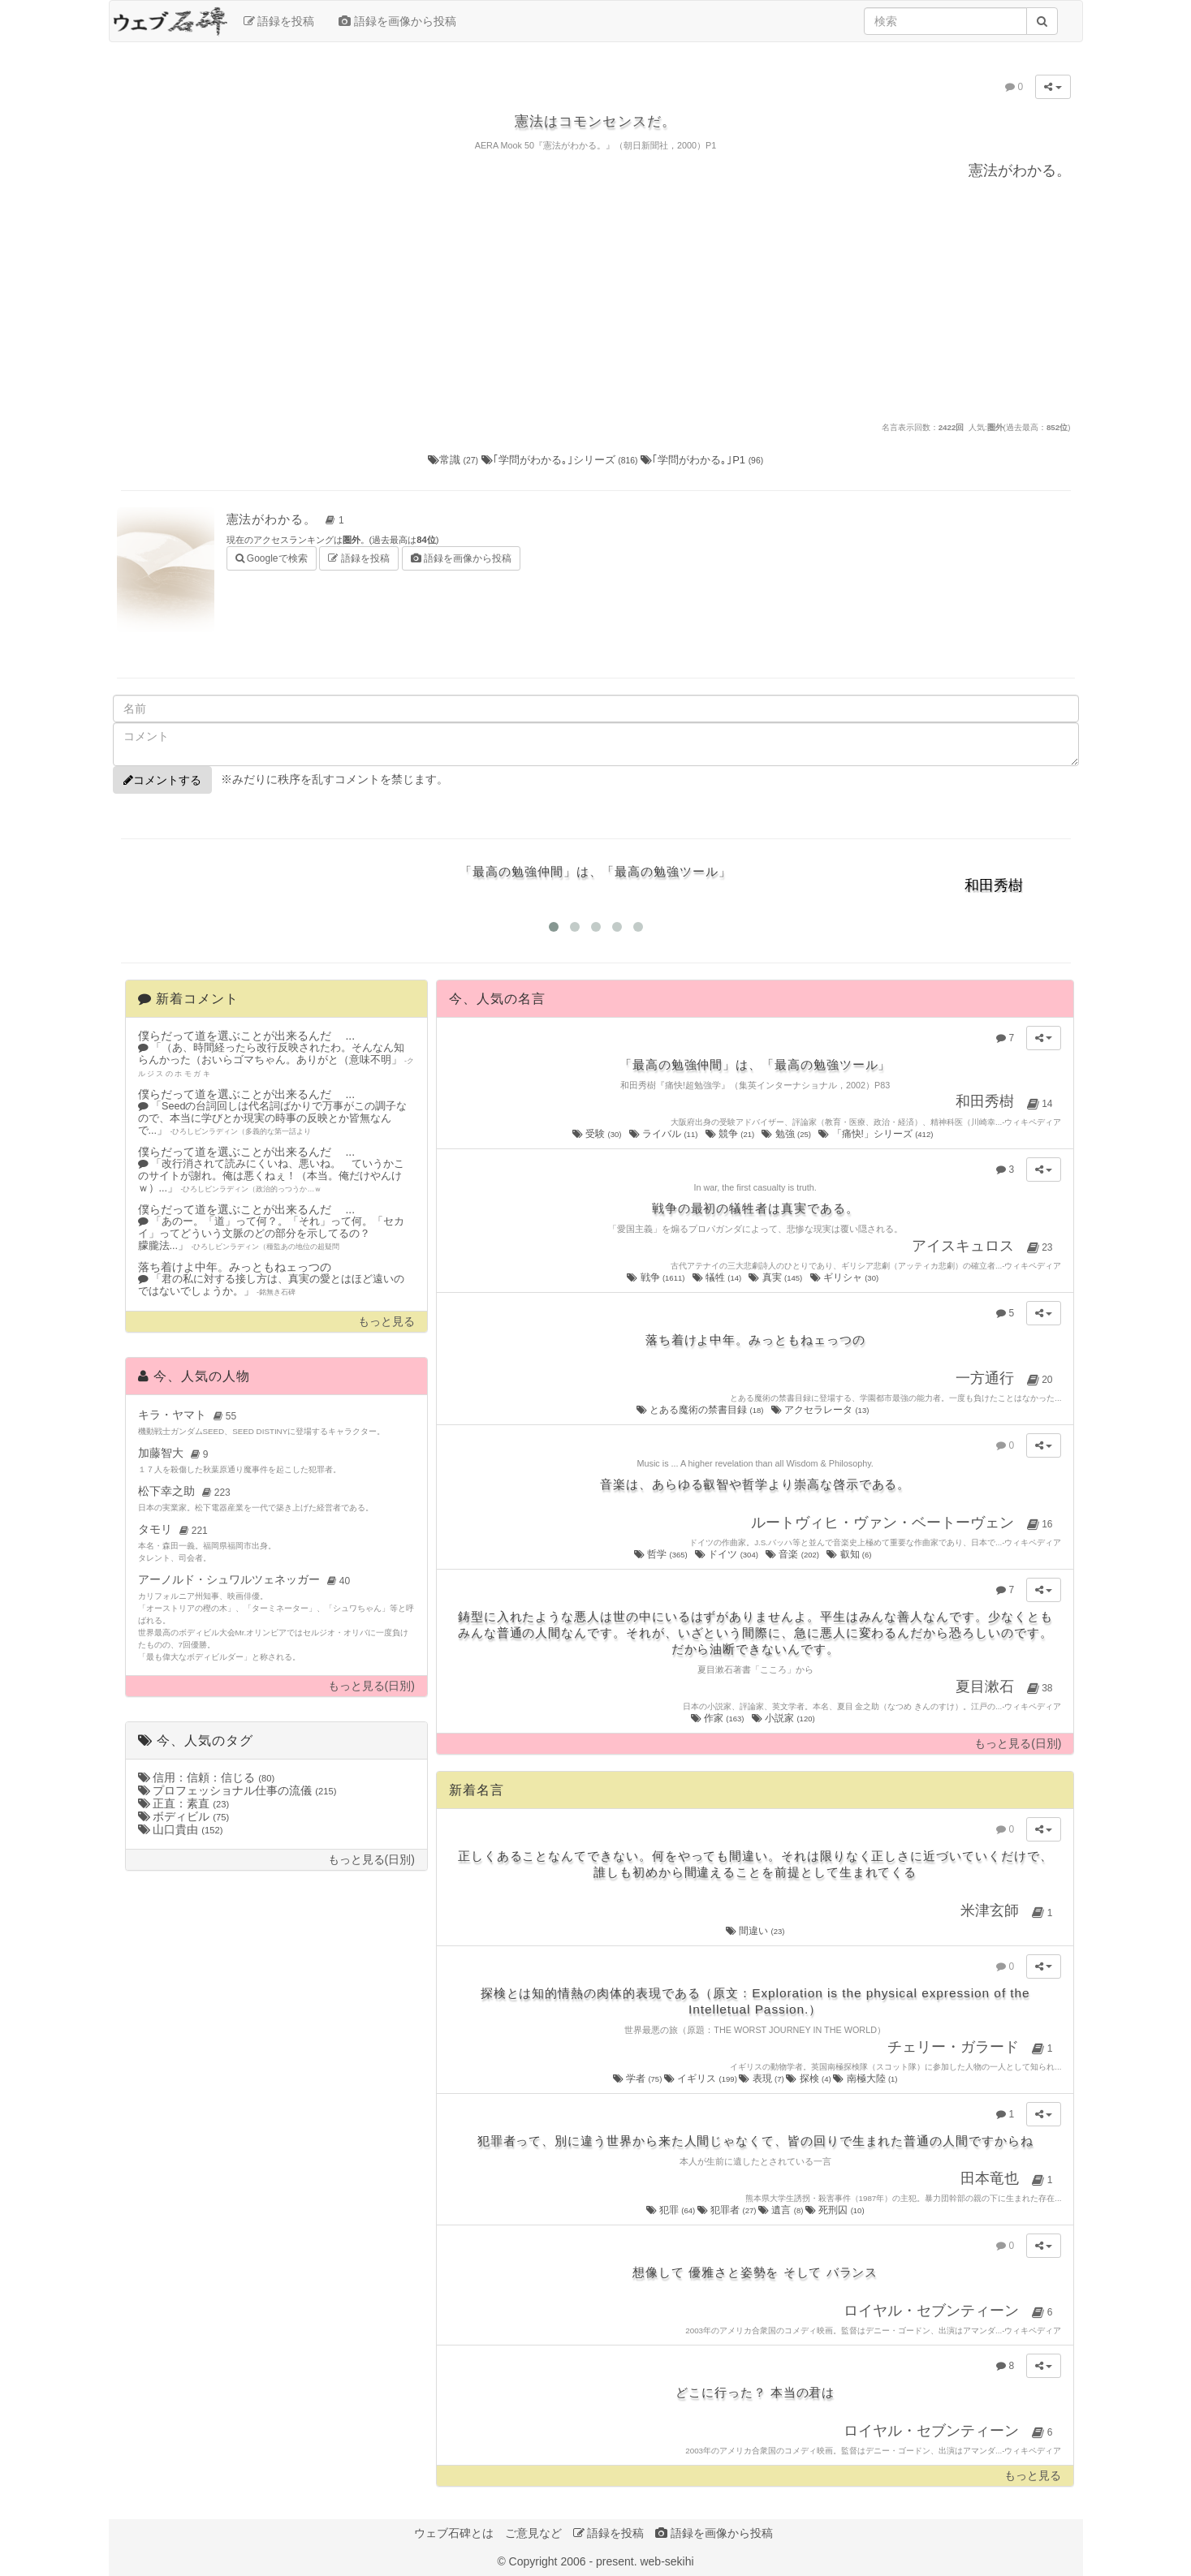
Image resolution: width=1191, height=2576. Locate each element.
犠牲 (718, 1277)
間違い (755, 1930)
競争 (731, 1133)
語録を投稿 (279, 21)
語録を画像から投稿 (397, 21)
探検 (809, 2078)
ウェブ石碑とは (454, 2532)
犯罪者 (727, 2210)
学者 (638, 2078)
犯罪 (671, 2210)
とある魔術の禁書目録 (701, 1409)
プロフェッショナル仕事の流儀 (237, 1790)
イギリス (701, 2078)
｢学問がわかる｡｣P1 (702, 460)
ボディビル (184, 1816)
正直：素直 (184, 1803)
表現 (762, 2078)
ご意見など (533, 2532)
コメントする (162, 779)
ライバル (664, 1133)
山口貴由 (180, 1829)
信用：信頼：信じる (206, 1777)
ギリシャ (845, 1277)
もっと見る (386, 1322)
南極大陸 (865, 2078)
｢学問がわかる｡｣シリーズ (561, 460)
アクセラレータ (821, 1409)
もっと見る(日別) (371, 1686)
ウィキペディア (1032, 1122)
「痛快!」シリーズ (876, 1133)
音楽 (793, 1554)
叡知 (850, 1554)
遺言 (781, 2210)
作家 (718, 1718)
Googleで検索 (271, 557)
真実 (776, 1277)
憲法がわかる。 (288, 519)
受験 (598, 1133)
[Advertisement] (596, 299)
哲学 (661, 1554)
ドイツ (727, 1554)
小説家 (784, 1718)
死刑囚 (835, 2210)
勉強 (787, 1133)
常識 (454, 460)
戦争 (657, 1277)
